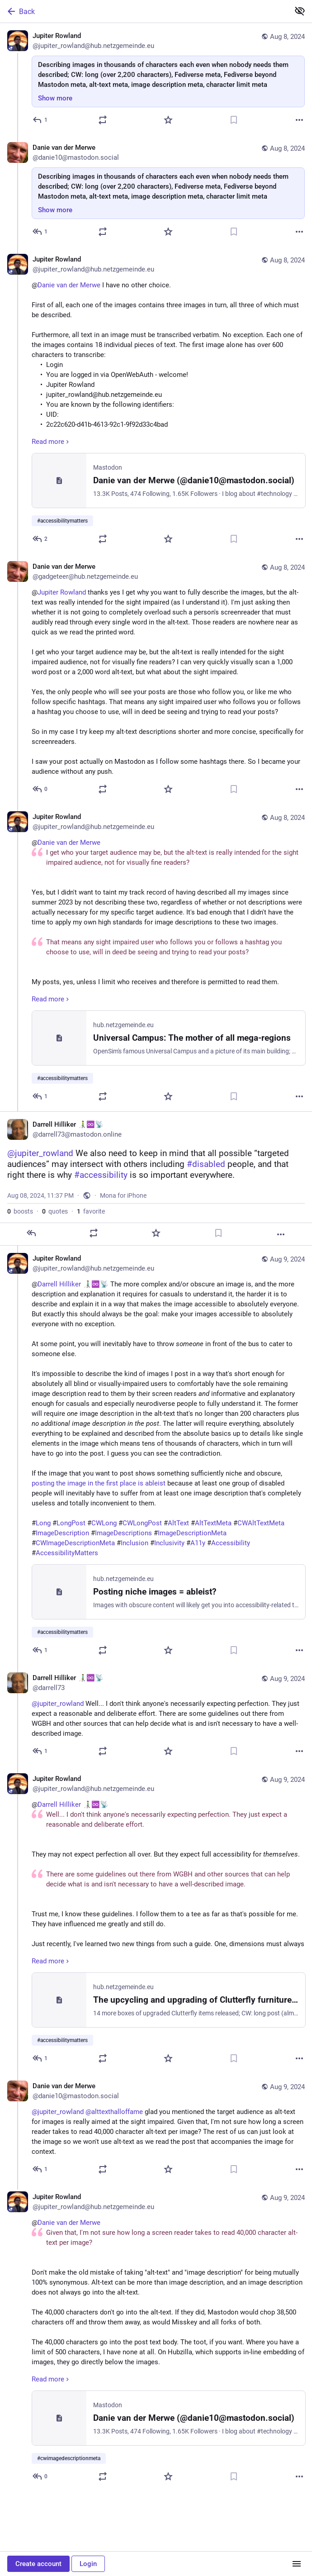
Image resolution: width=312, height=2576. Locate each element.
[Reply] (40, 119)
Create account (38, 2564)
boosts (20, 1211)
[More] (299, 119)
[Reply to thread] (40, 231)
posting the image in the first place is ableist (98, 1483)
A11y (197, 1543)
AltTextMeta (213, 1523)
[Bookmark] (233, 119)
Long (43, 1523)
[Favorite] (168, 119)
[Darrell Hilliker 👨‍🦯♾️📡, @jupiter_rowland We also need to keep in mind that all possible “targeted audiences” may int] (156, 1178)
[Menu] (296, 2564)
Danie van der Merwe (69, 285)
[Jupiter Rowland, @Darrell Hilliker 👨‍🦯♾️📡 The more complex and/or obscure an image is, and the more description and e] (156, 1455)
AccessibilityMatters (67, 1553)
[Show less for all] (300, 11)
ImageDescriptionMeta (192, 1533)
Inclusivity (169, 1543)
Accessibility (230, 1543)
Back (20, 11)
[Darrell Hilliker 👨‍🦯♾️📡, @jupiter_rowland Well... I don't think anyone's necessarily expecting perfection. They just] (156, 1715)
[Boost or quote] (102, 119)
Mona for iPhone (123, 1195)
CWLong (104, 1523)
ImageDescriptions (123, 1533)
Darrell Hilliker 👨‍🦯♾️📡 (73, 1284)
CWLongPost (142, 1523)
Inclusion (134, 1543)
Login (88, 2564)
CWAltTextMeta (260, 1523)
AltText (178, 1523)
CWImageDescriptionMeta (75, 1543)
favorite (91, 1211)
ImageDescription (62, 1533)
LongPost (71, 1523)
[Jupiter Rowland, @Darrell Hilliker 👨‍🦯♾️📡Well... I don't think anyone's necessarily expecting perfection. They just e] (156, 1919)
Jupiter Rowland (62, 592)
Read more (51, 442)
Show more (55, 98)
